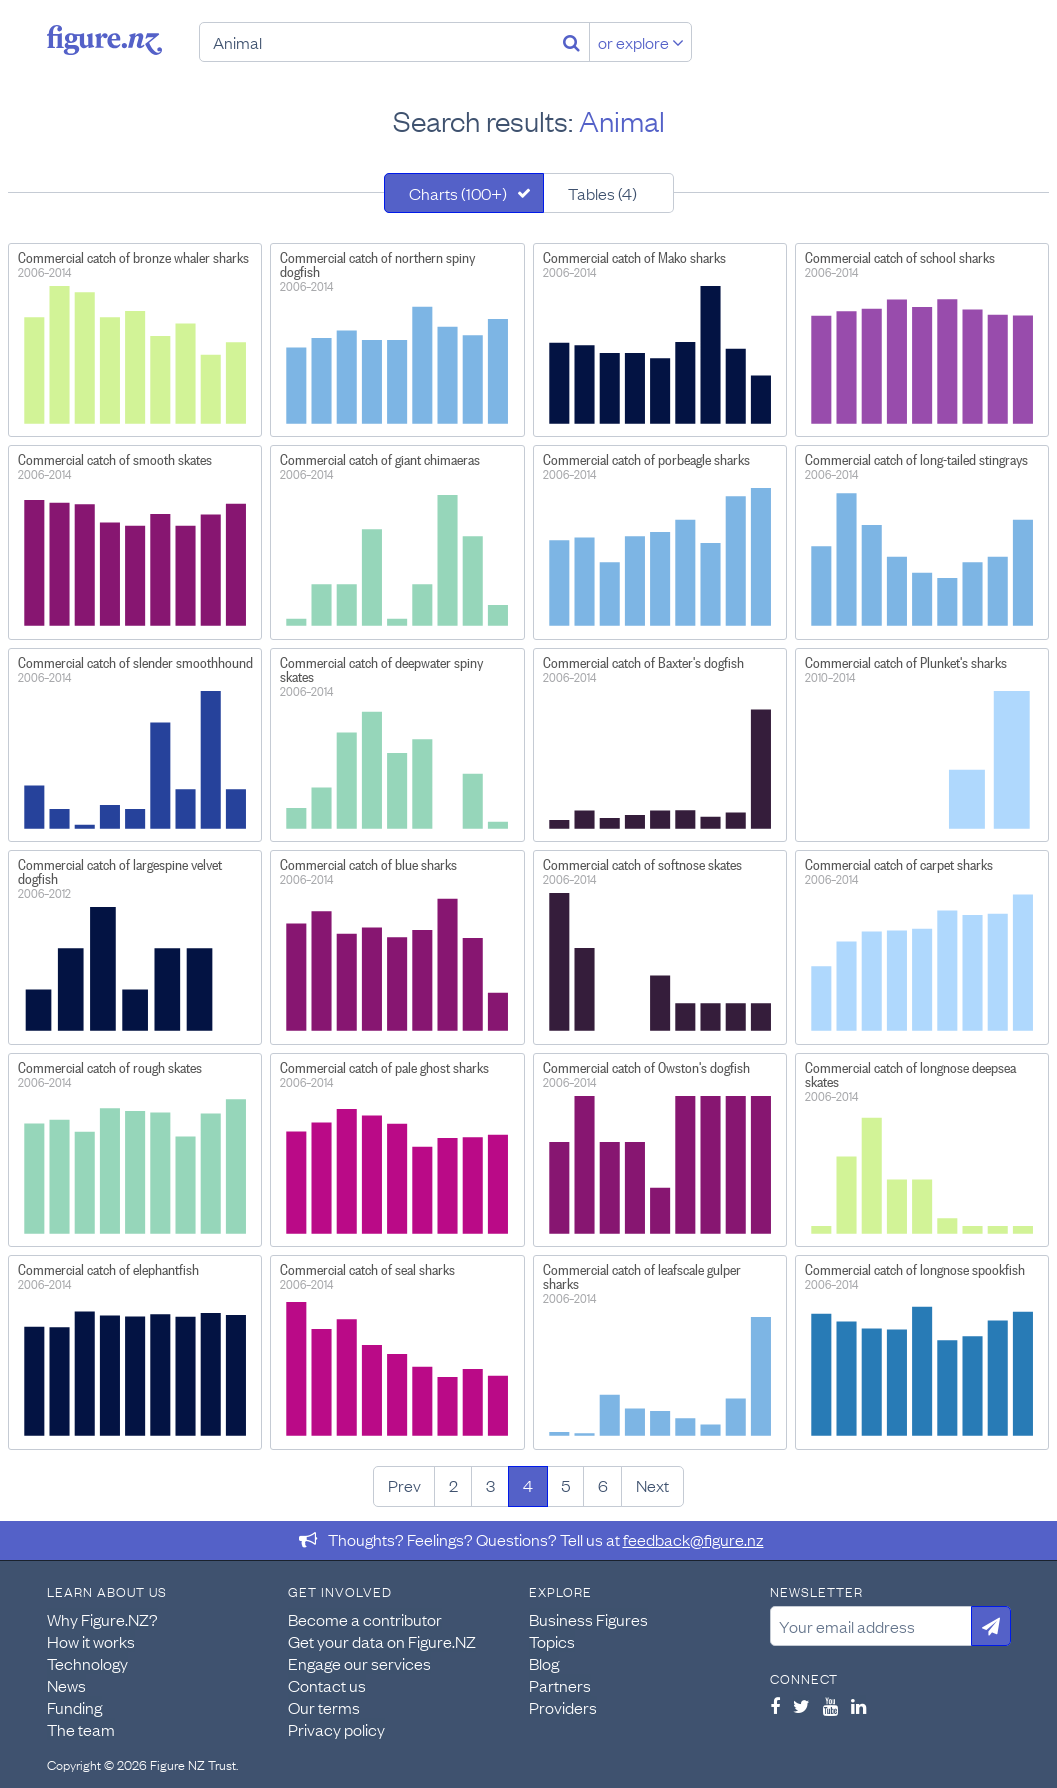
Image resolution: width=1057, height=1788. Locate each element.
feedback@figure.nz (693, 1539)
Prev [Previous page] (404, 1485)
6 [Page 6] (603, 1485)
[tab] (464, 193)
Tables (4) (602, 193)
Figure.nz (104, 40)
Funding (74, 1707)
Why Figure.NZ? (102, 1619)
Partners (560, 1685)
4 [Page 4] (528, 1485)
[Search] (571, 42)
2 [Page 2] (453, 1485)
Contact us (327, 1685)
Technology (87, 1663)
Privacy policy (336, 1729)
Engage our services (359, 1663)
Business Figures (588, 1619)
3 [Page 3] (490, 1485)
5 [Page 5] (565, 1485)
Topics (552, 1641)
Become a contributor (365, 1619)
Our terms (324, 1707)
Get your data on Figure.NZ (382, 1641)
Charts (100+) (458, 193)
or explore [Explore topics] (641, 42)
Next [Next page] (652, 1485)
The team (81, 1729)
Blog (544, 1663)
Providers (563, 1707)
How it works (91, 1641)
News (66, 1685)
